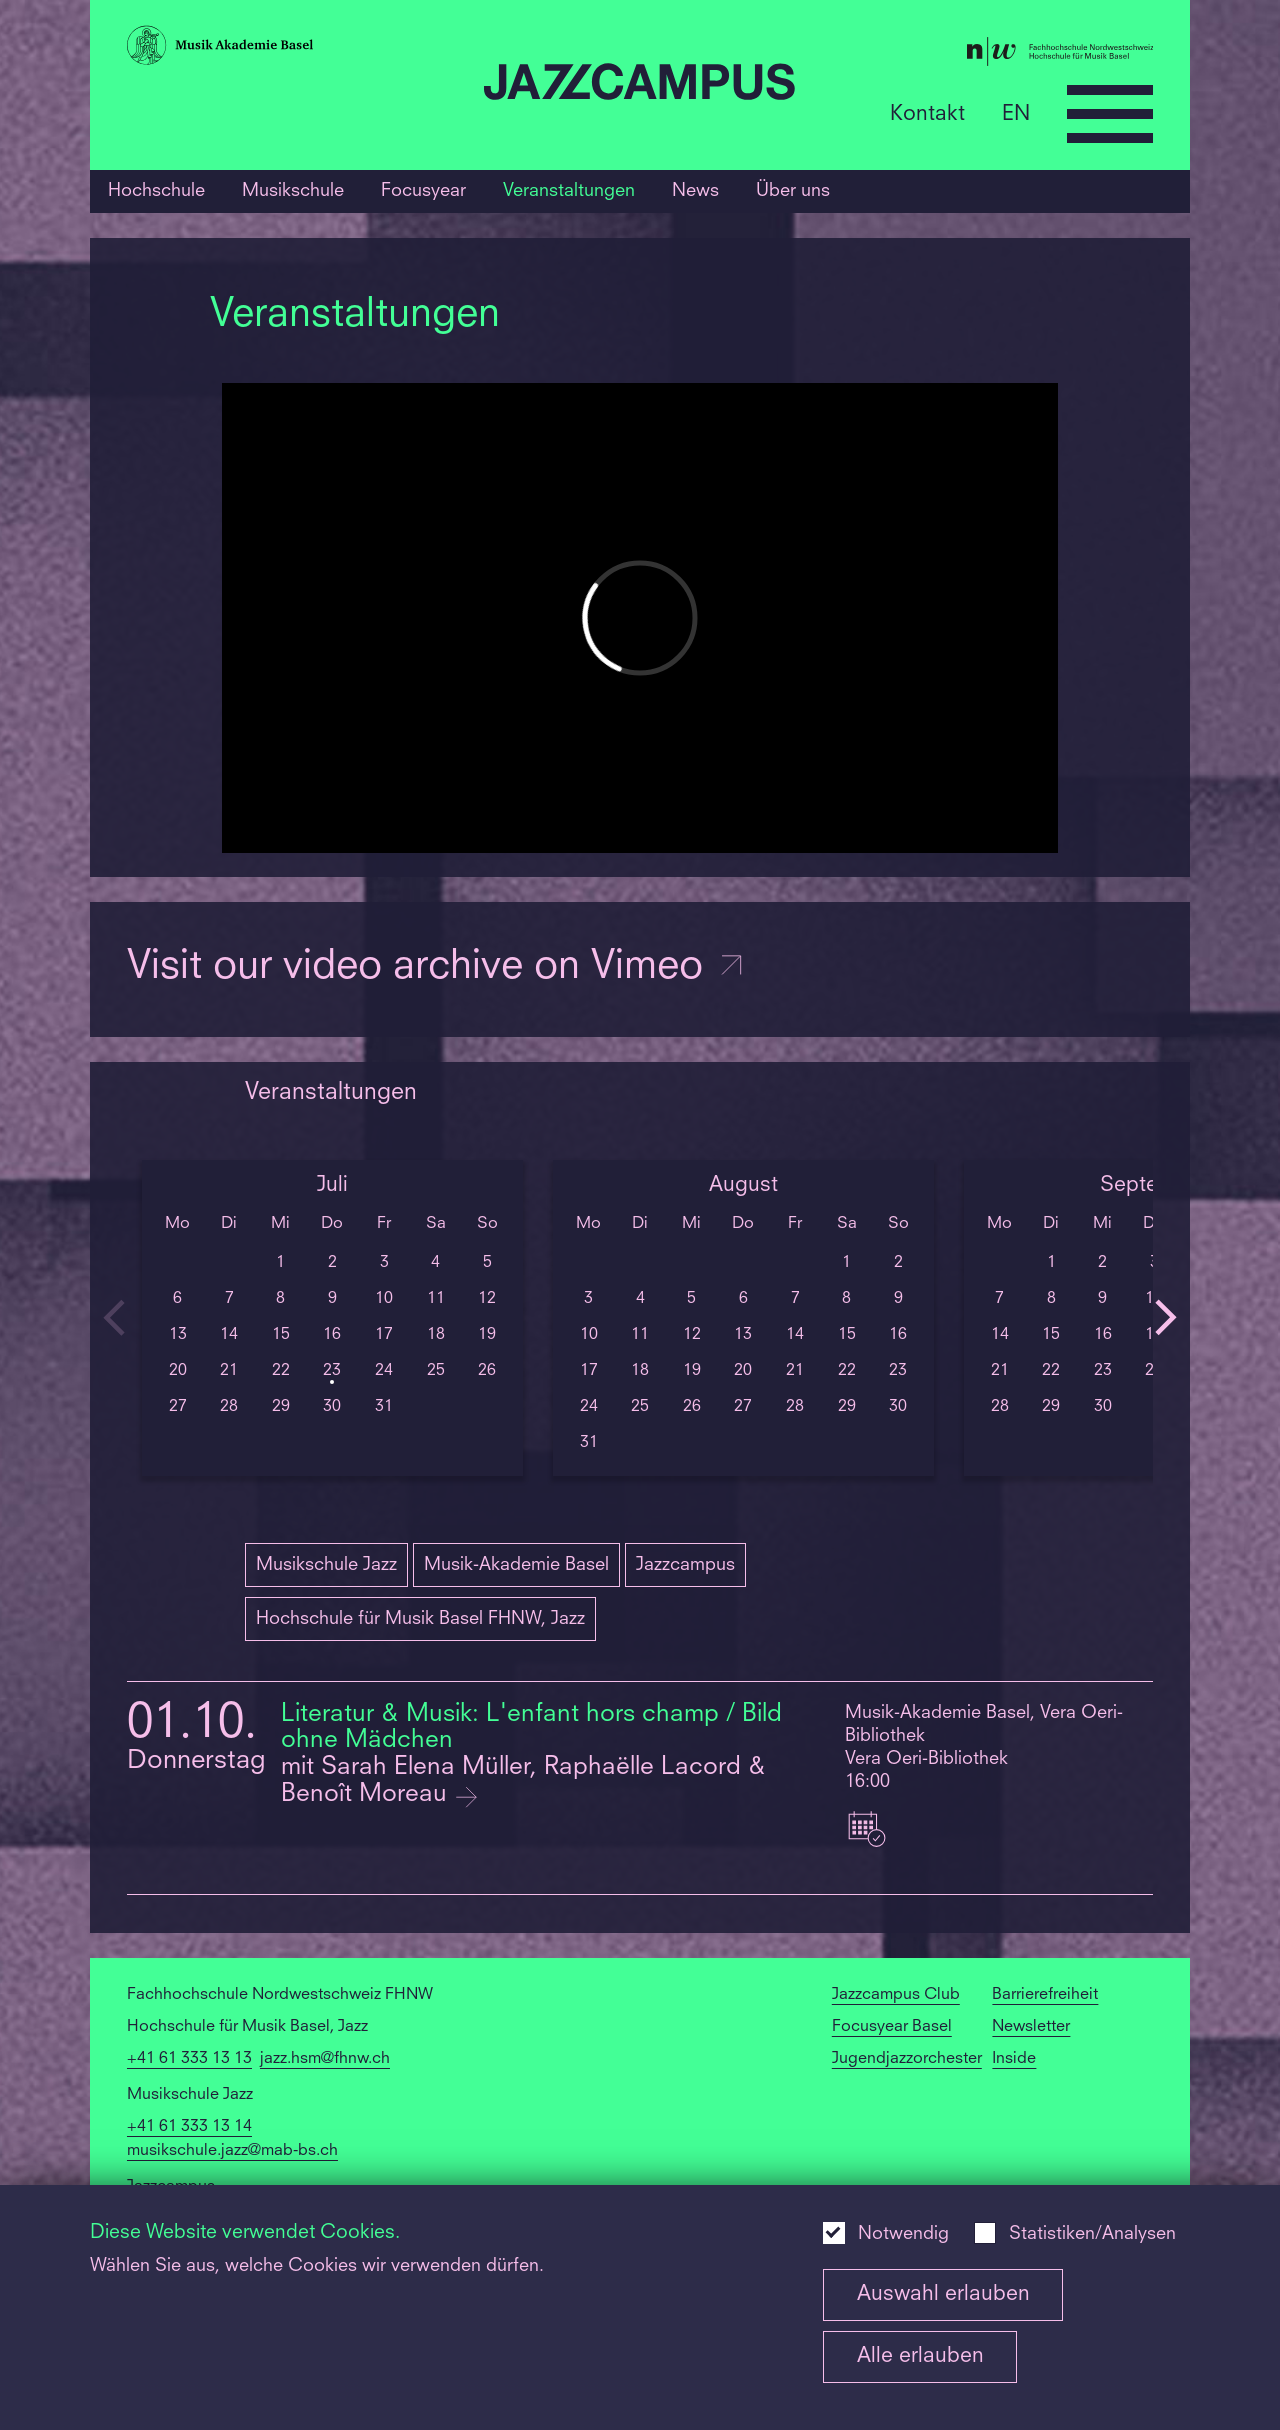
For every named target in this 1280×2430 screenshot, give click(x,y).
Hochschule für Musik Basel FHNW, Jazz (420, 1619)
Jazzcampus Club (896, 1995)
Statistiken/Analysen (1092, 2234)
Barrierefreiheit (1045, 1995)
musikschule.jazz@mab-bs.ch (232, 2151)
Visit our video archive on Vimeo (436, 968)
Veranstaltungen (569, 191)
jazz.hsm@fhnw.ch (325, 2059)
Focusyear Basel (892, 2027)
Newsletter (1031, 2027)
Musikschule (293, 191)
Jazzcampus (685, 1565)
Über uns (793, 191)
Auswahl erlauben (943, 2294)
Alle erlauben (920, 2356)
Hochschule (156, 191)
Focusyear (423, 191)
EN (1016, 113)
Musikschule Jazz (326, 1565)
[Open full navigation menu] (1110, 114)
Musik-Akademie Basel (516, 1565)
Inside (1014, 2059)
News (695, 191)
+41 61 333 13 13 (189, 2059)
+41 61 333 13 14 (189, 2127)
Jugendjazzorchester (907, 2059)
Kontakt (927, 113)
